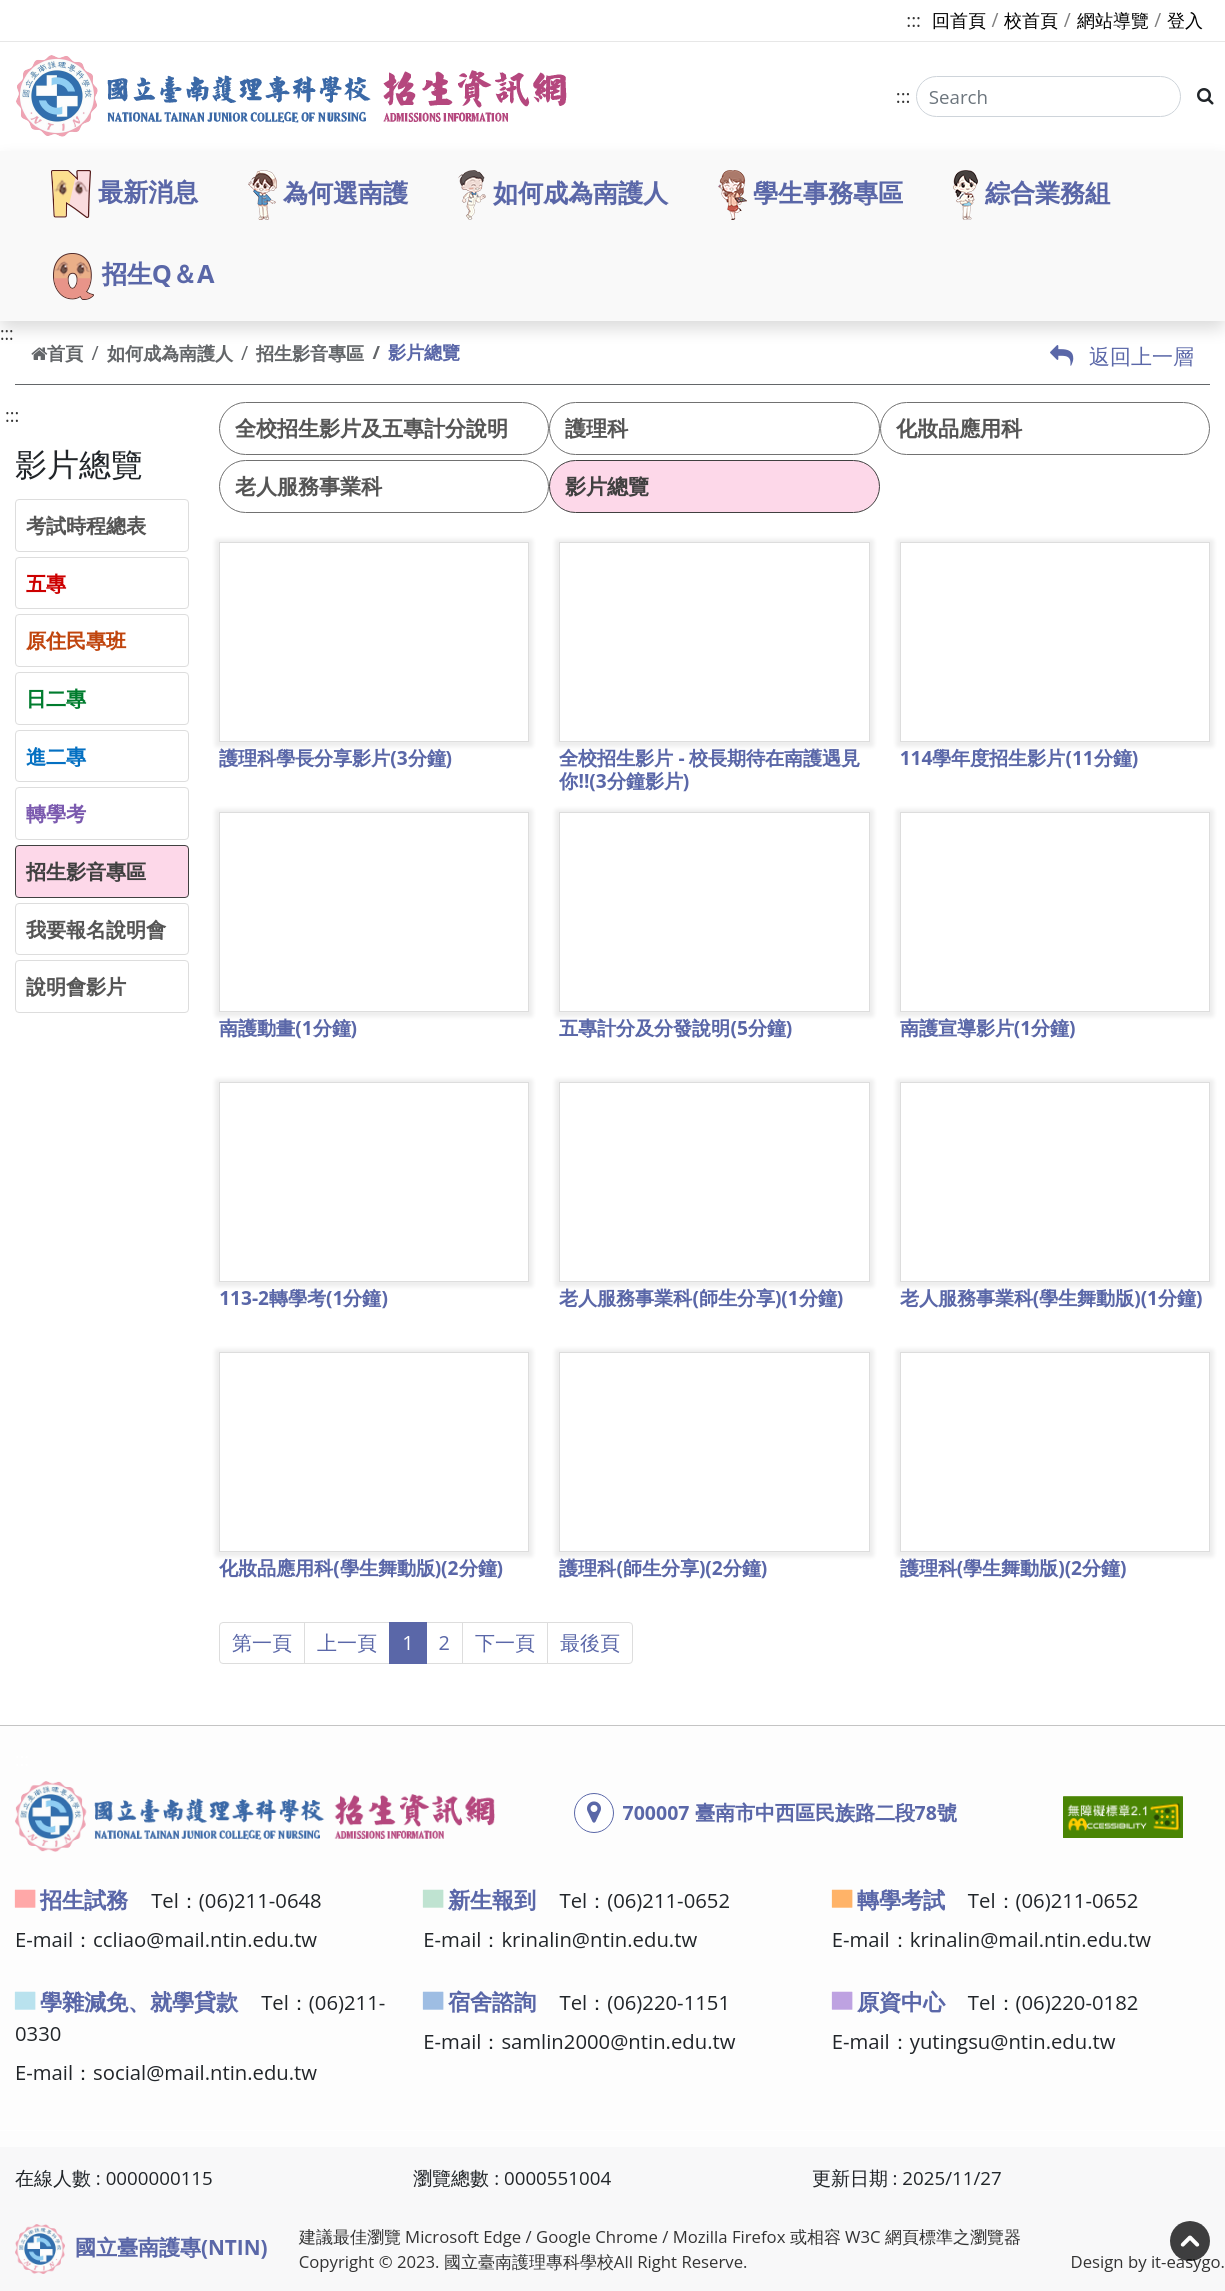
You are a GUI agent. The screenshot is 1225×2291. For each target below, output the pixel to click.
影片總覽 (607, 486)
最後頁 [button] (590, 1642)
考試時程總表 (86, 525)
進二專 (56, 756)
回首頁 (959, 20)
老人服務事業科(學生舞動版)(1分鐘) (1051, 1298)
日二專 (56, 698)
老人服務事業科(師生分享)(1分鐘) (701, 1298)
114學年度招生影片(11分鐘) (1019, 758)
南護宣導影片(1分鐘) (988, 1028)
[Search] (1047, 96)
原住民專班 (76, 640)
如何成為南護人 (170, 353)
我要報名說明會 (96, 929)
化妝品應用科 (959, 428)
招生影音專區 (310, 353)
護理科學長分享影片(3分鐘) (335, 758)
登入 (1185, 20)
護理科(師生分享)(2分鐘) (663, 1568)
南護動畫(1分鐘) (288, 1028)
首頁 (57, 353)
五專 (46, 583)
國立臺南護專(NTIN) (141, 2249)
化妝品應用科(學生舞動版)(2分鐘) (361, 1568)
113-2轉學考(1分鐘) (303, 1298)
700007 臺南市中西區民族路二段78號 (790, 1812)
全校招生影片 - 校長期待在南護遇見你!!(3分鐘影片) (709, 769)
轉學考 (56, 813)
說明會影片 (76, 986)
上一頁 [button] (347, 1642)
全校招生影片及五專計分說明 (371, 428)
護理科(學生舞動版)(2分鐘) (1013, 1568)
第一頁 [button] (262, 1642)
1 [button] (407, 1642)
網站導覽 (1113, 20)
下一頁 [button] (505, 1642)
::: (913, 19)
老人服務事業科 (308, 486)
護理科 (596, 428)
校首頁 (1031, 20)
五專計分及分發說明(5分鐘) (675, 1028)
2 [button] (444, 1642)
